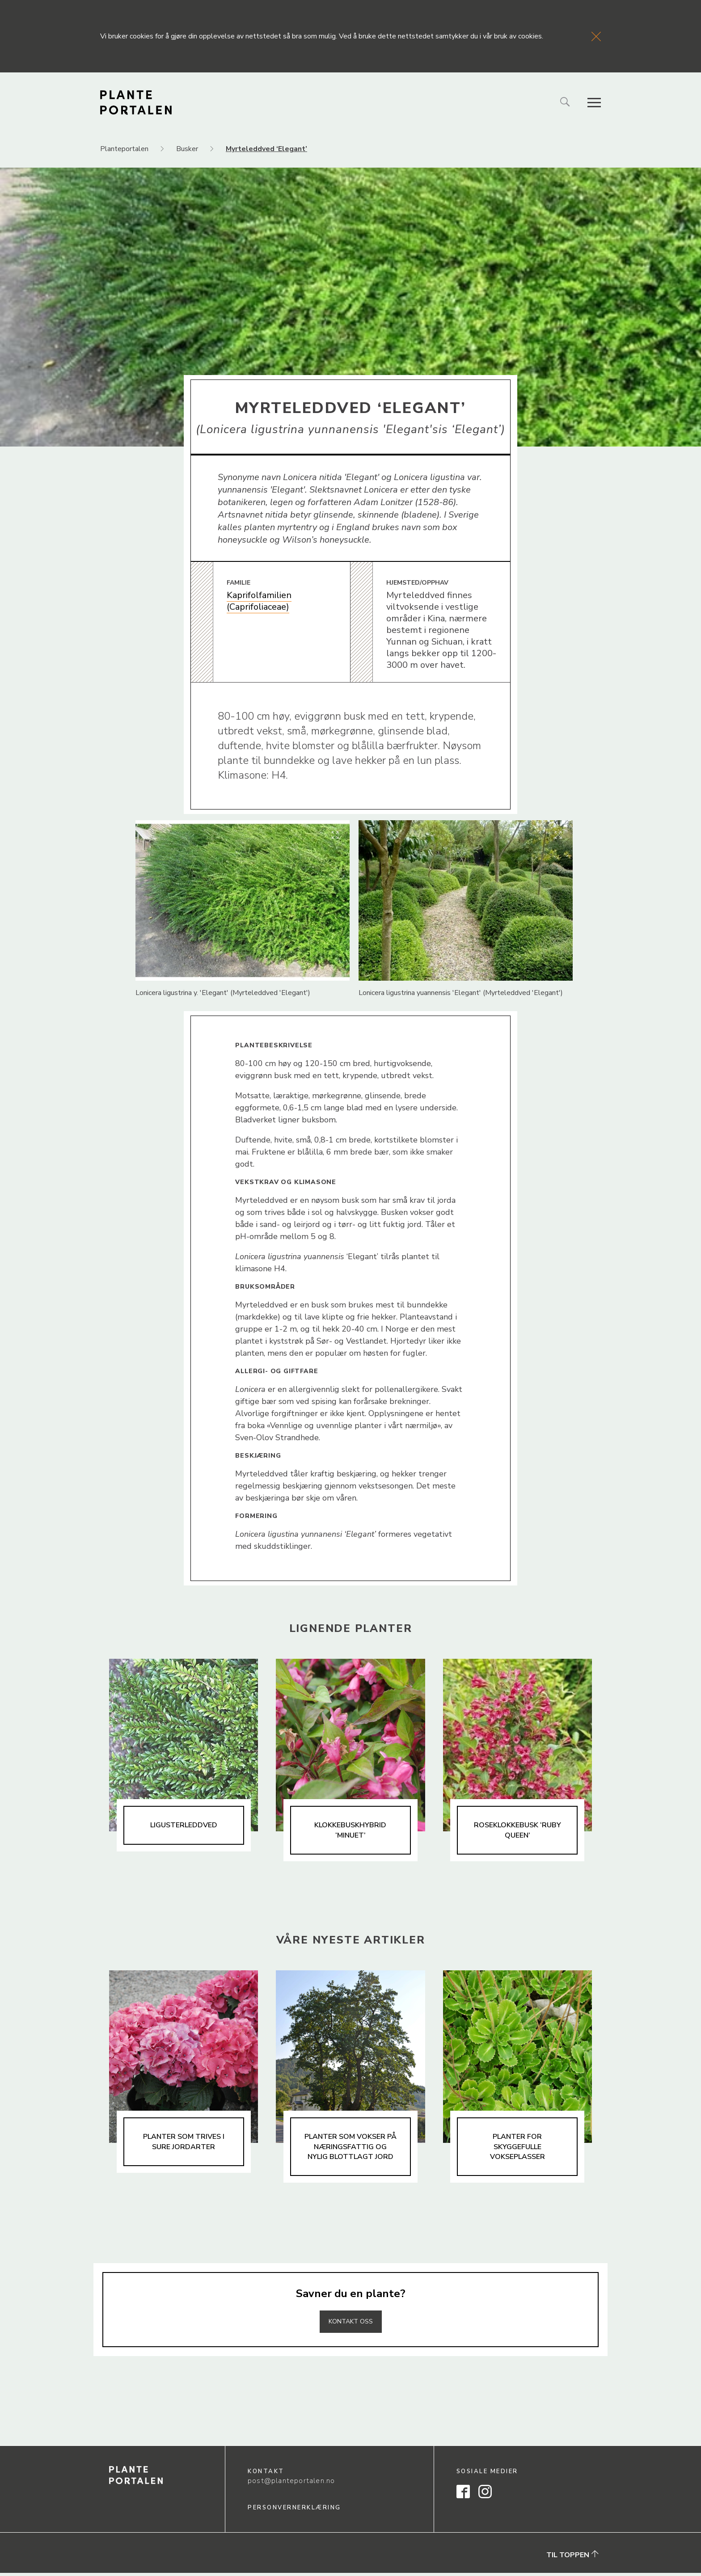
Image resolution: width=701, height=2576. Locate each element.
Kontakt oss (350, 2324)
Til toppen (572, 2558)
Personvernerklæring (294, 2511)
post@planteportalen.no (291, 2484)
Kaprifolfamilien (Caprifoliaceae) (259, 601)
